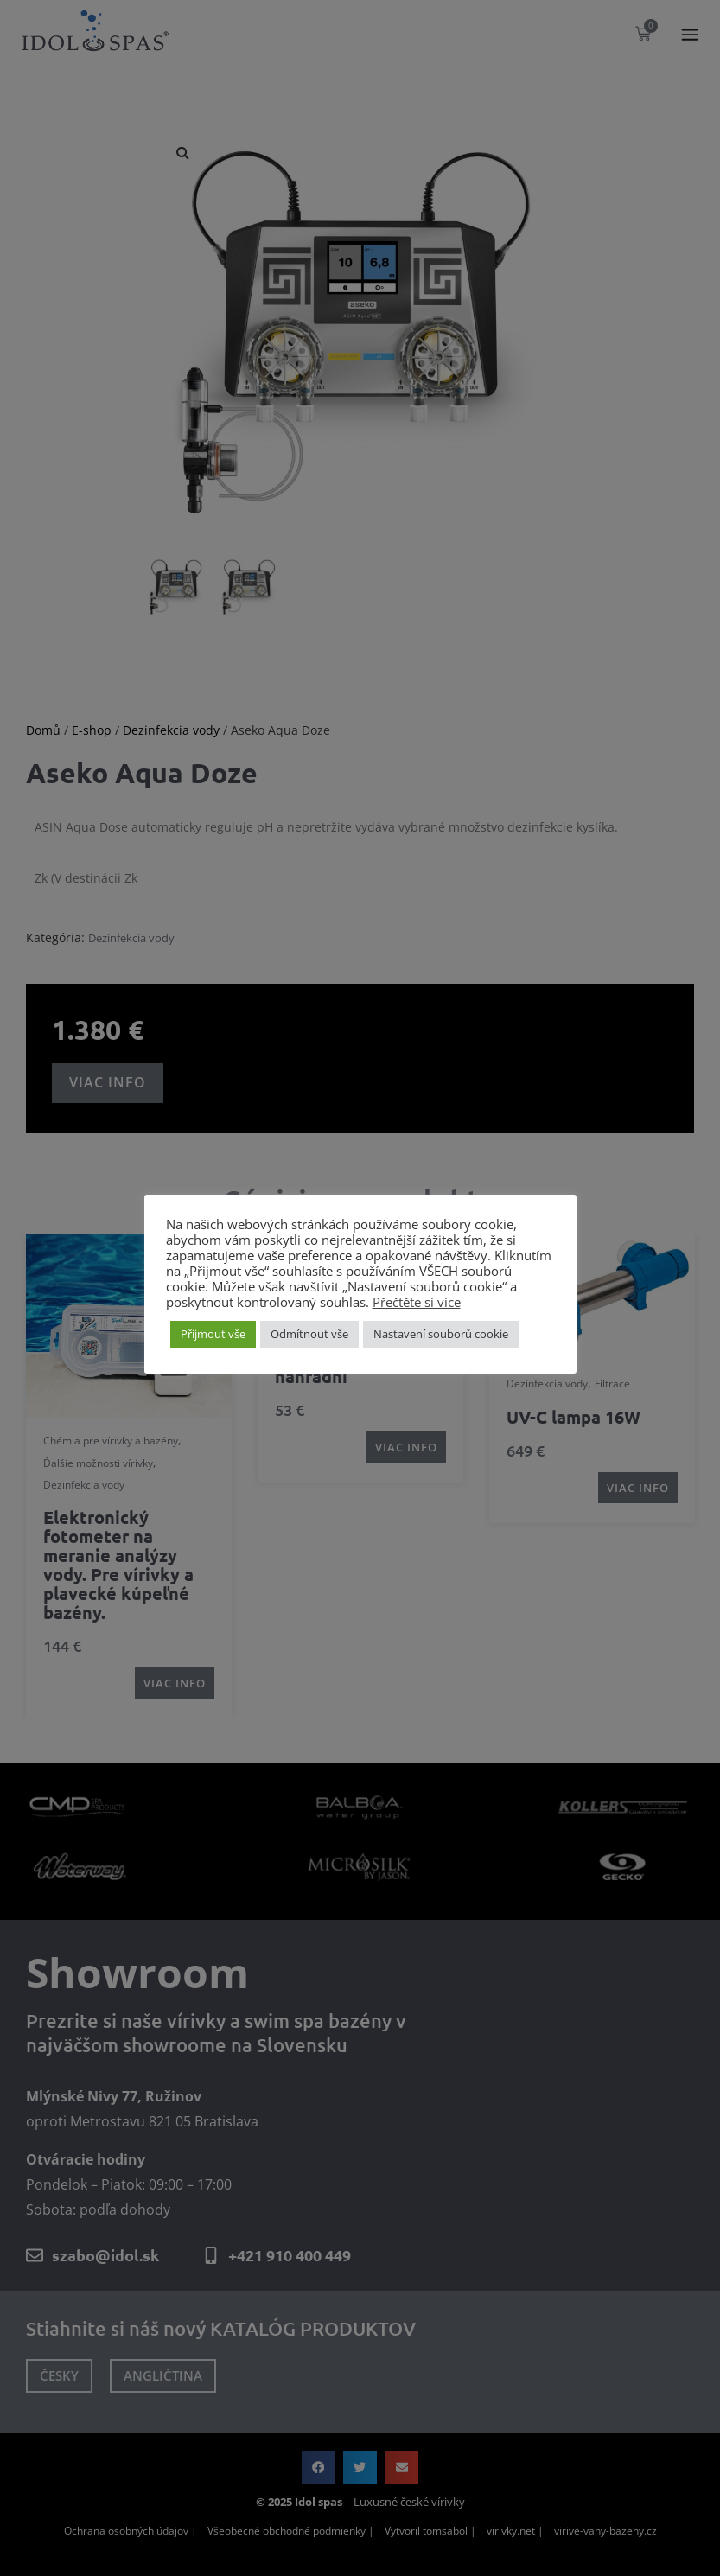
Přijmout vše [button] (213, 1334)
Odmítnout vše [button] (309, 1334)
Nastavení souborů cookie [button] (440, 1334)
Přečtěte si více (417, 1301)
